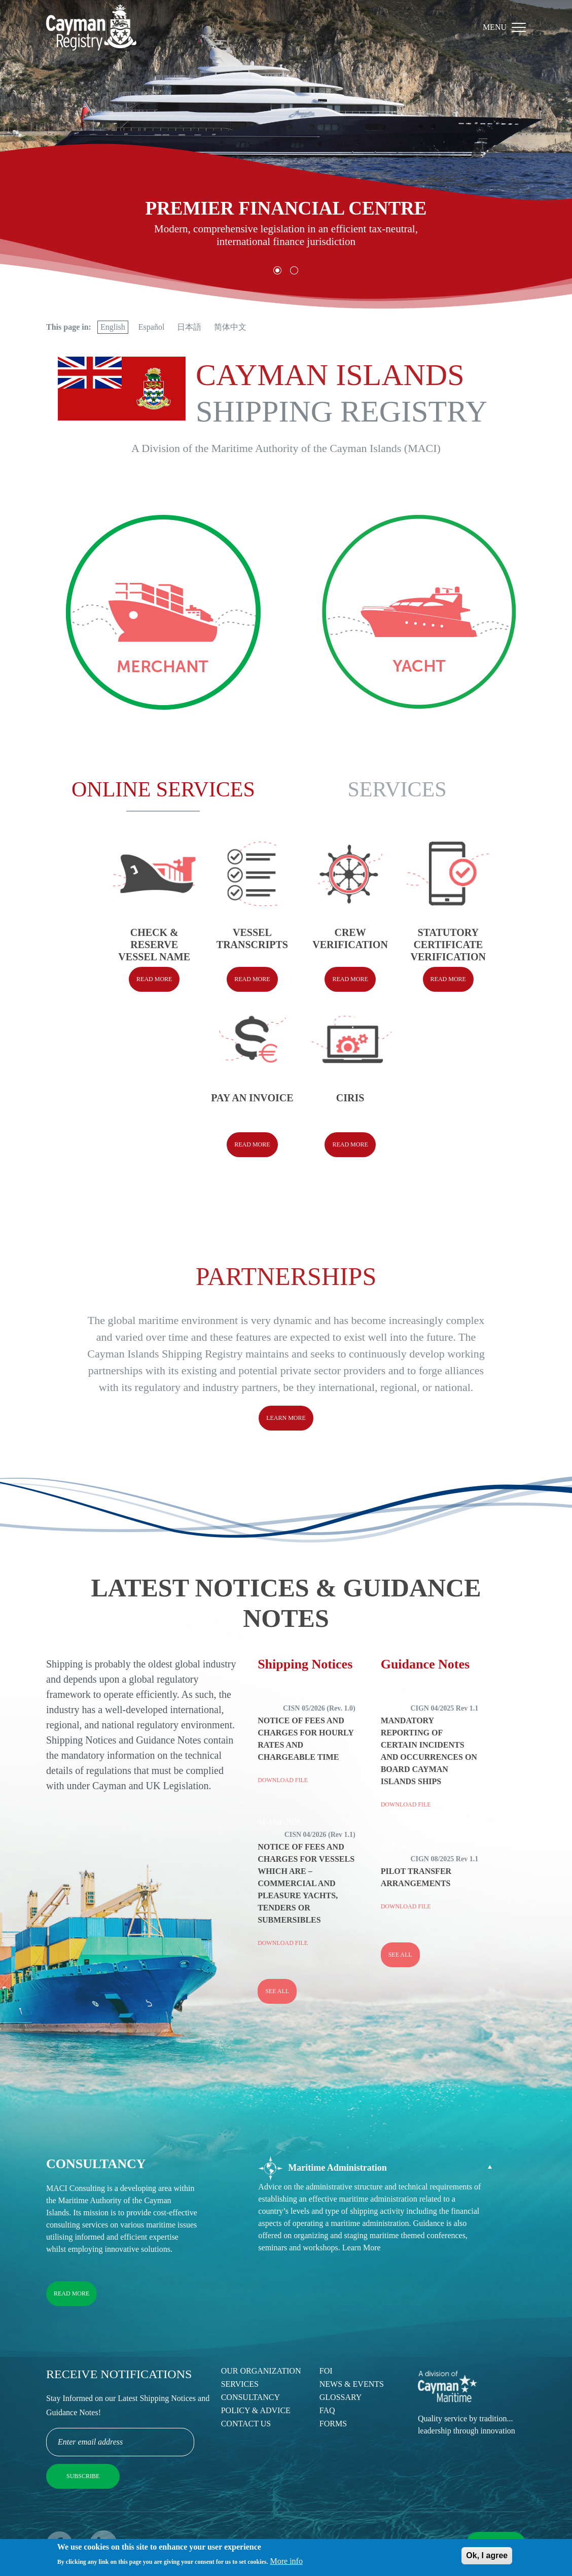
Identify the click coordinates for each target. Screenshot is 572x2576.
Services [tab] (396, 789)
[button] (277, 270)
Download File (283, 1780)
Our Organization (261, 2370)
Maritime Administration (322, 2168)
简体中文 (230, 327)
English (112, 327)
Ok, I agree (487, 2557)
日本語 (189, 327)
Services (240, 2384)
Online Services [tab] (163, 789)
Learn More (286, 1417)
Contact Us (246, 2423)
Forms (333, 2423)
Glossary (340, 2397)
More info (286, 2563)
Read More (71, 2293)
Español (151, 327)
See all (277, 1991)
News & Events (351, 2384)
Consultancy (250, 2397)
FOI (326, 2370)
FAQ (327, 2410)
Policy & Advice (256, 2410)
